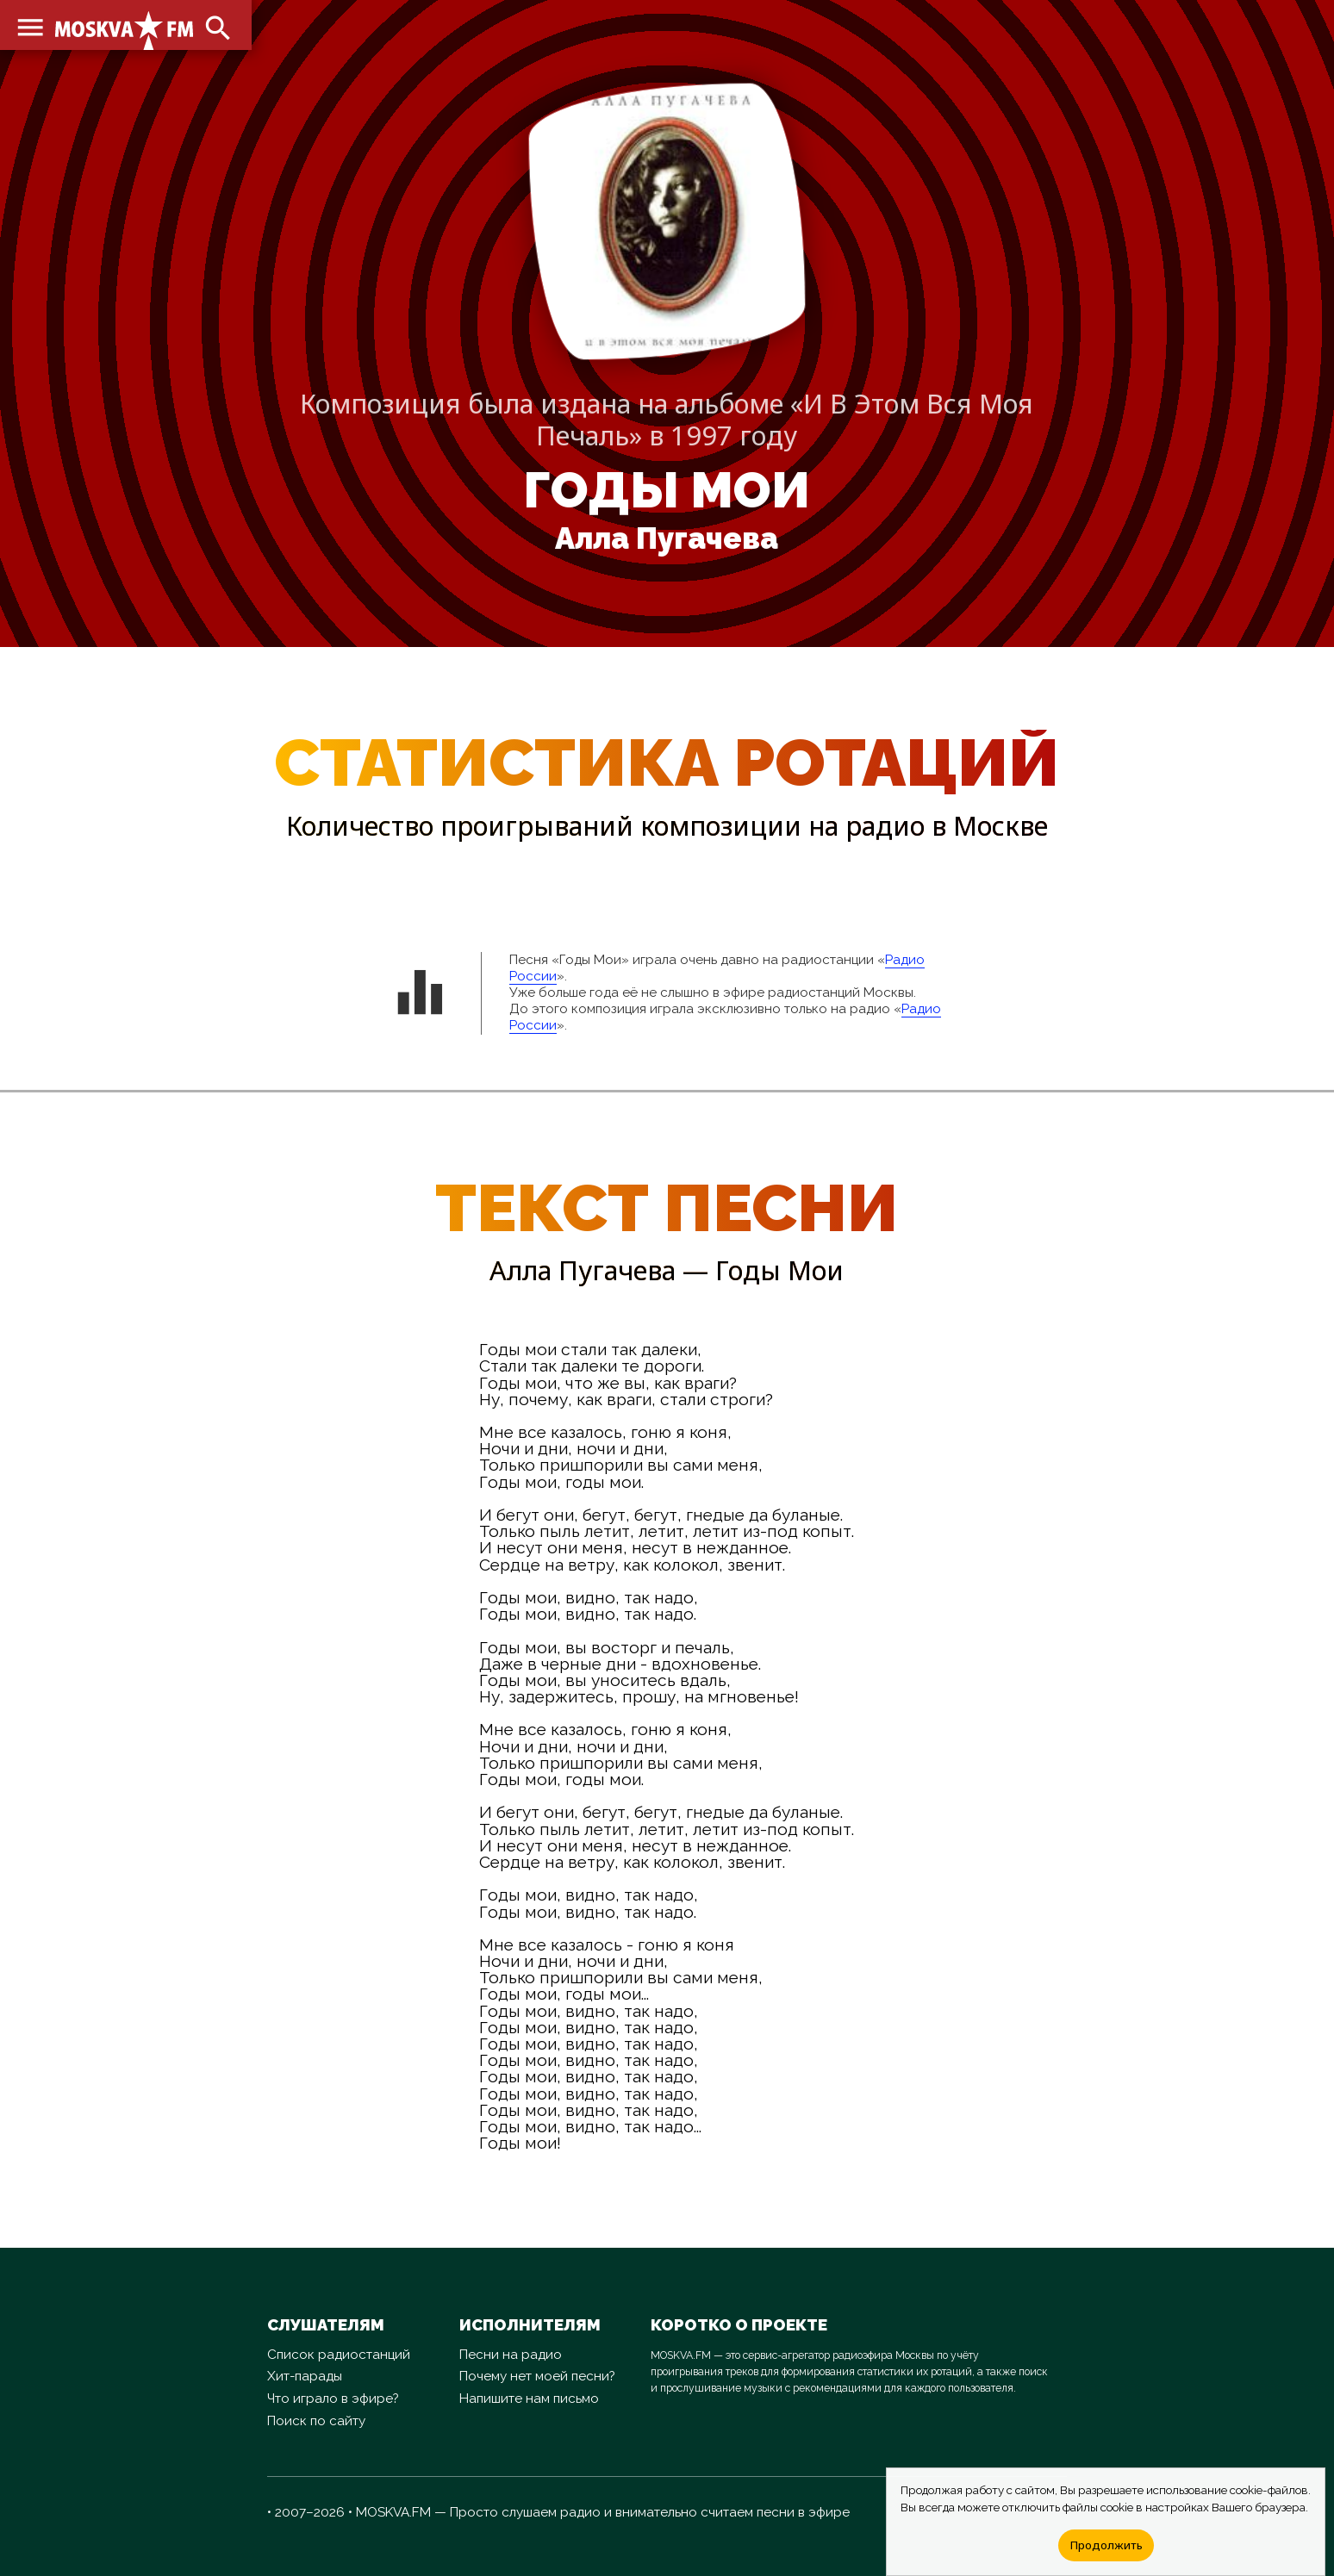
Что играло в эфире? (333, 2398)
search (215, 26)
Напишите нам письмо (529, 2398)
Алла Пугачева (666, 538)
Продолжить (1106, 2545)
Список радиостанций (338, 2354)
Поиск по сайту (316, 2421)
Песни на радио (510, 2354)
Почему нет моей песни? (537, 2376)
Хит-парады (304, 2376)
